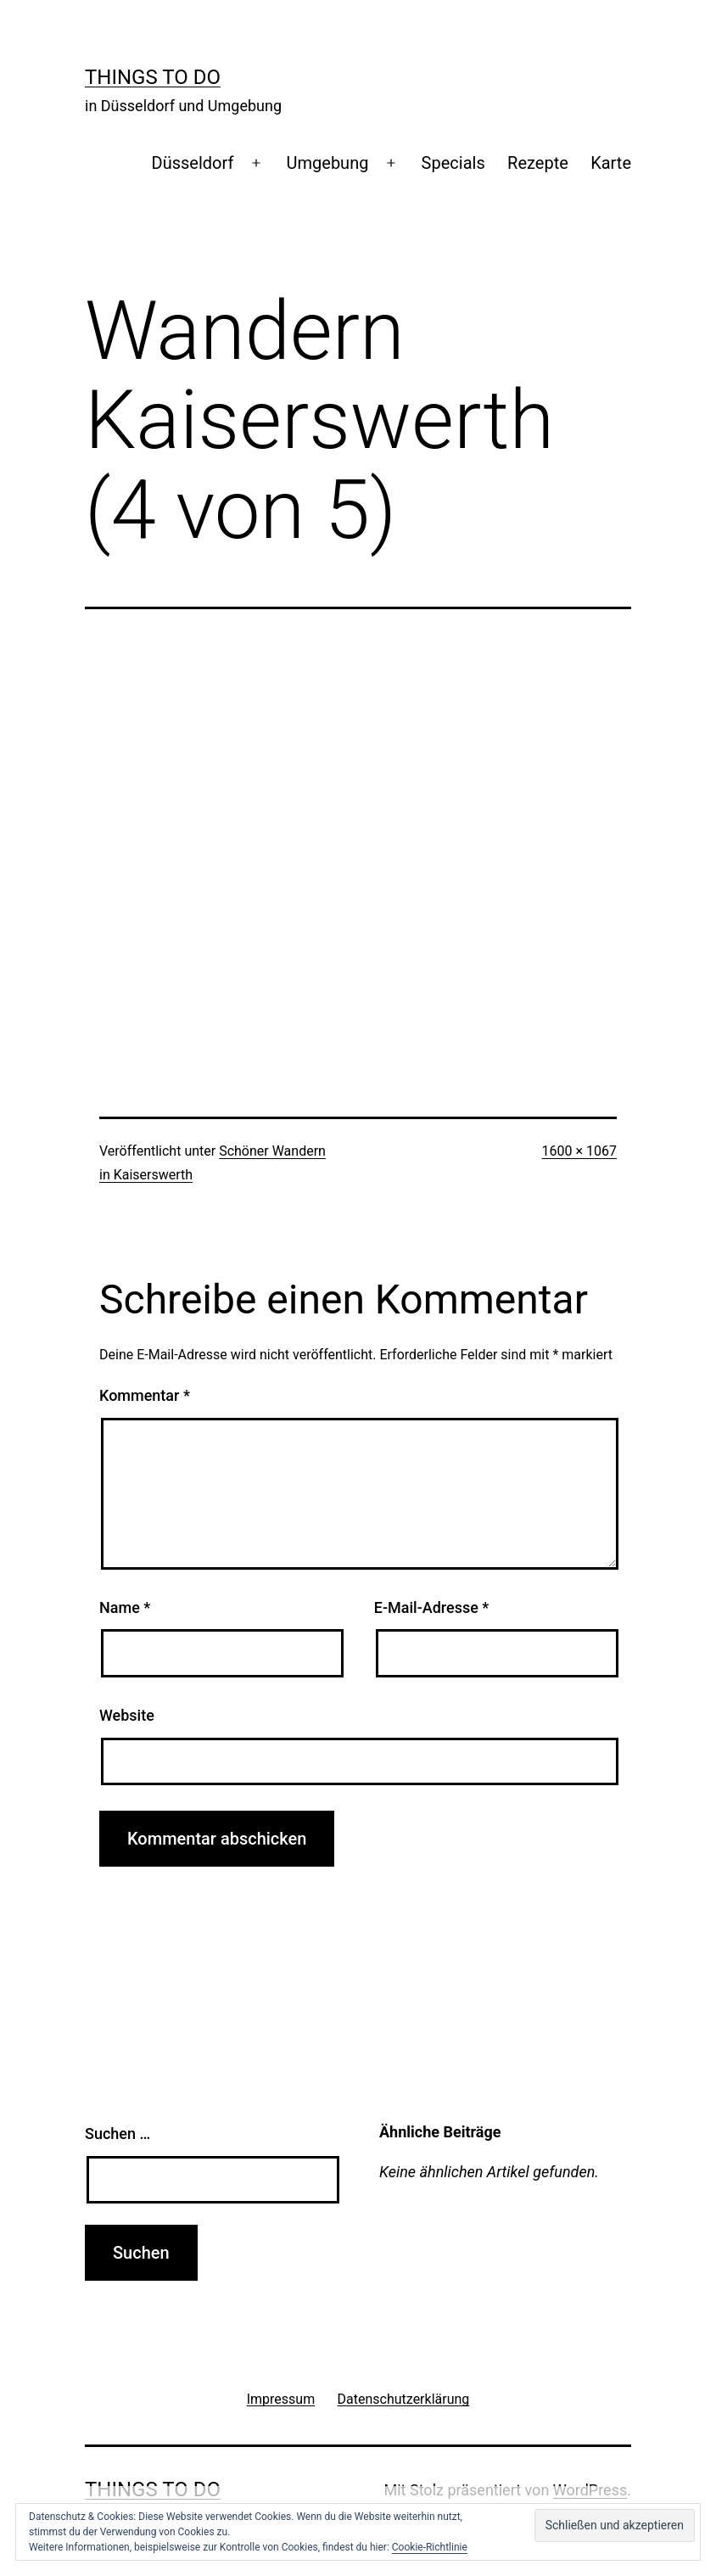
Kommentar (144, 1395)
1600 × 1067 (579, 1151)
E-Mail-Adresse (431, 1607)
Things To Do (153, 77)
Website (126, 1715)
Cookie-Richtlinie (429, 2547)
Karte (610, 163)
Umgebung (328, 163)
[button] (614, 2525)
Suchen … (117, 2133)
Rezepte (537, 163)
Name (124, 1607)
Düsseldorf (193, 163)
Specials (453, 163)
